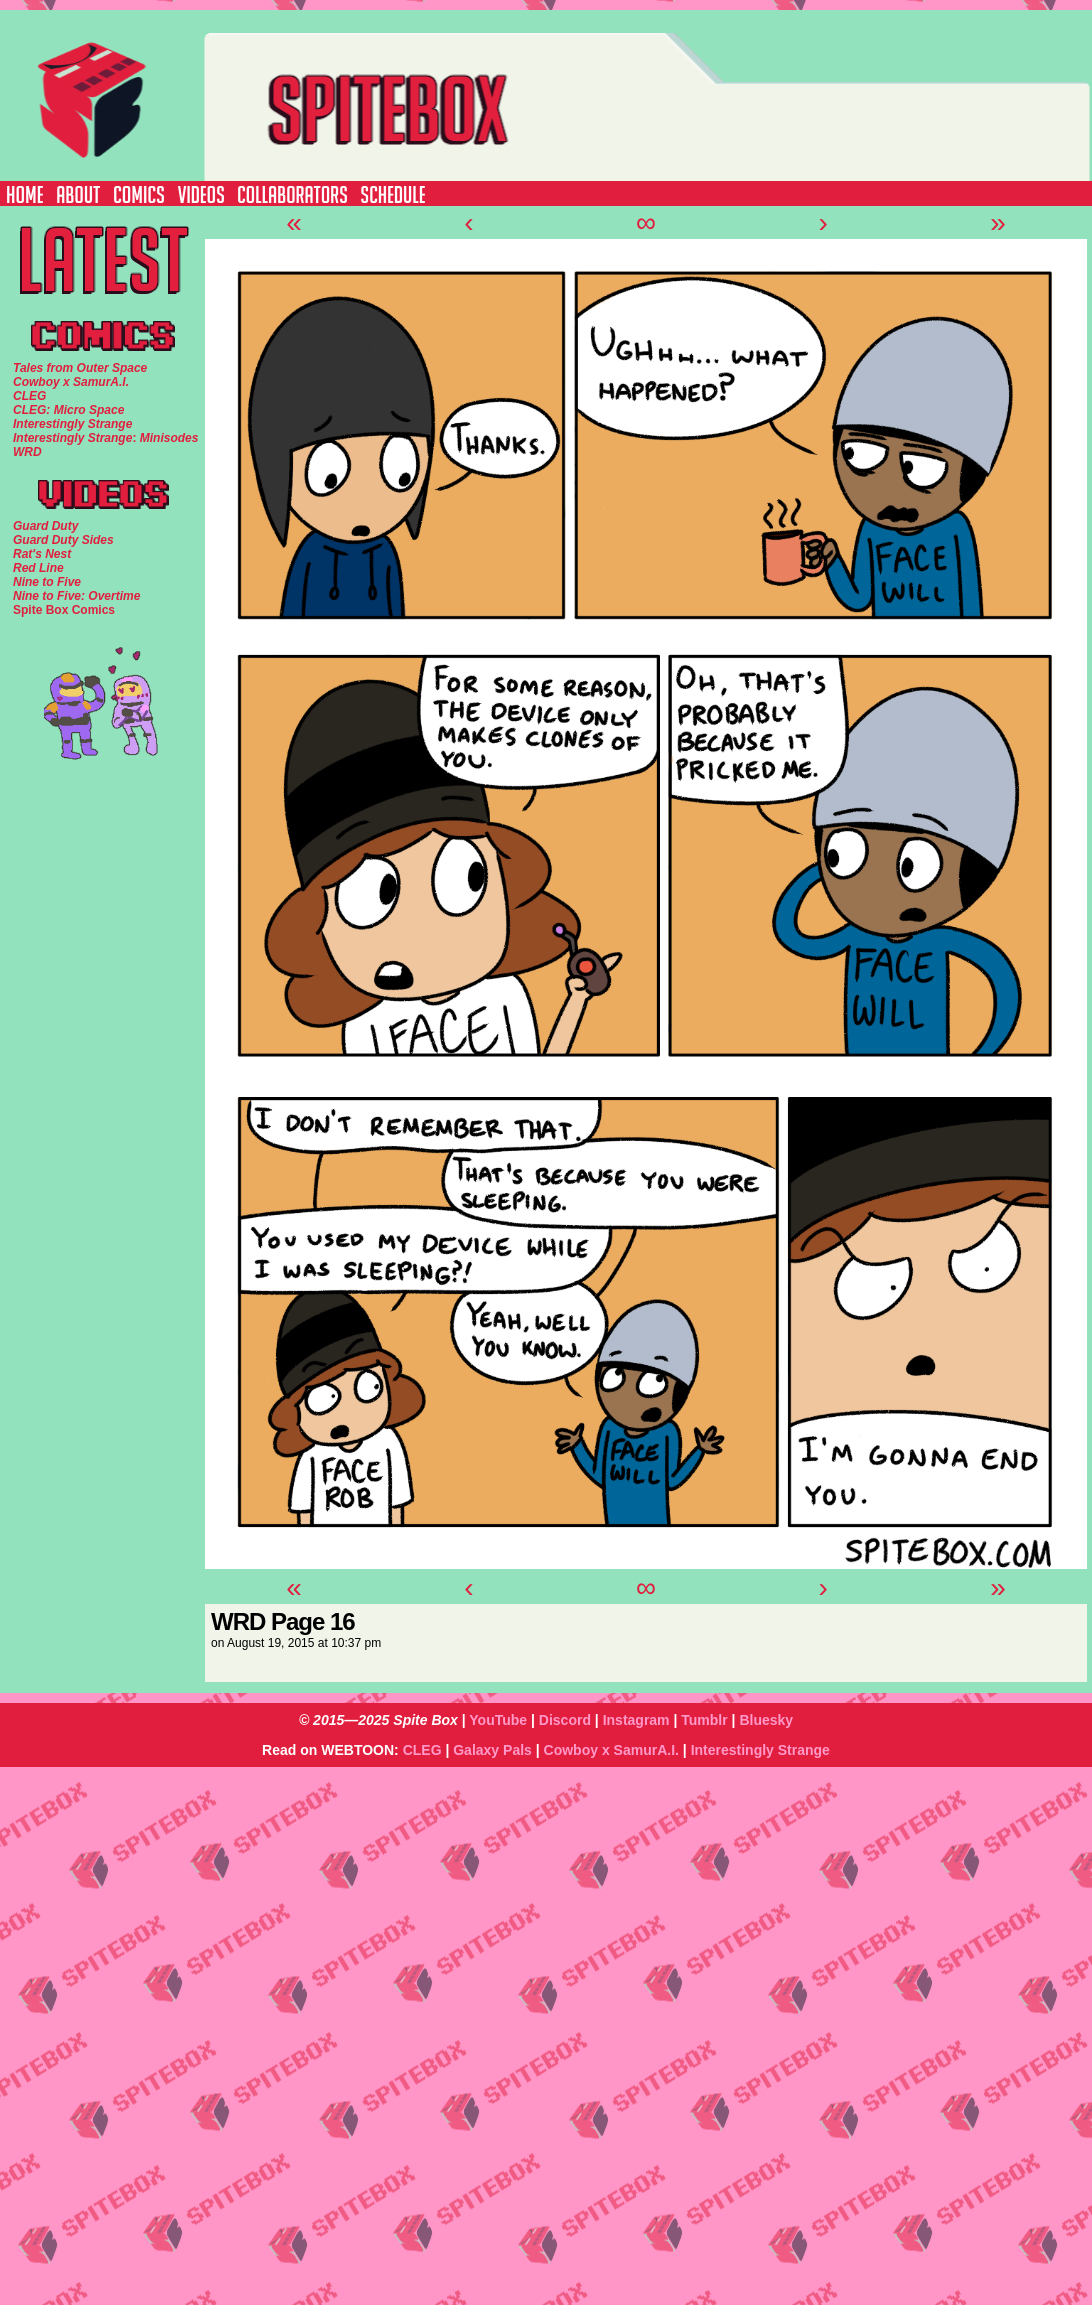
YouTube (498, 1720)
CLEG (422, 1750)
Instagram (636, 1720)
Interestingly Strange (760, 1750)
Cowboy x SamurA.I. (611, 1750)
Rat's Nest (42, 554)
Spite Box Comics (64, 610)
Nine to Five (47, 582)
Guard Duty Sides (63, 540)
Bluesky (766, 1720)
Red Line (38, 568)
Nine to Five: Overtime (76, 596)
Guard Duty (45, 526)
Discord (565, 1720)
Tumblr (704, 1720)
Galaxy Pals (492, 1750)
